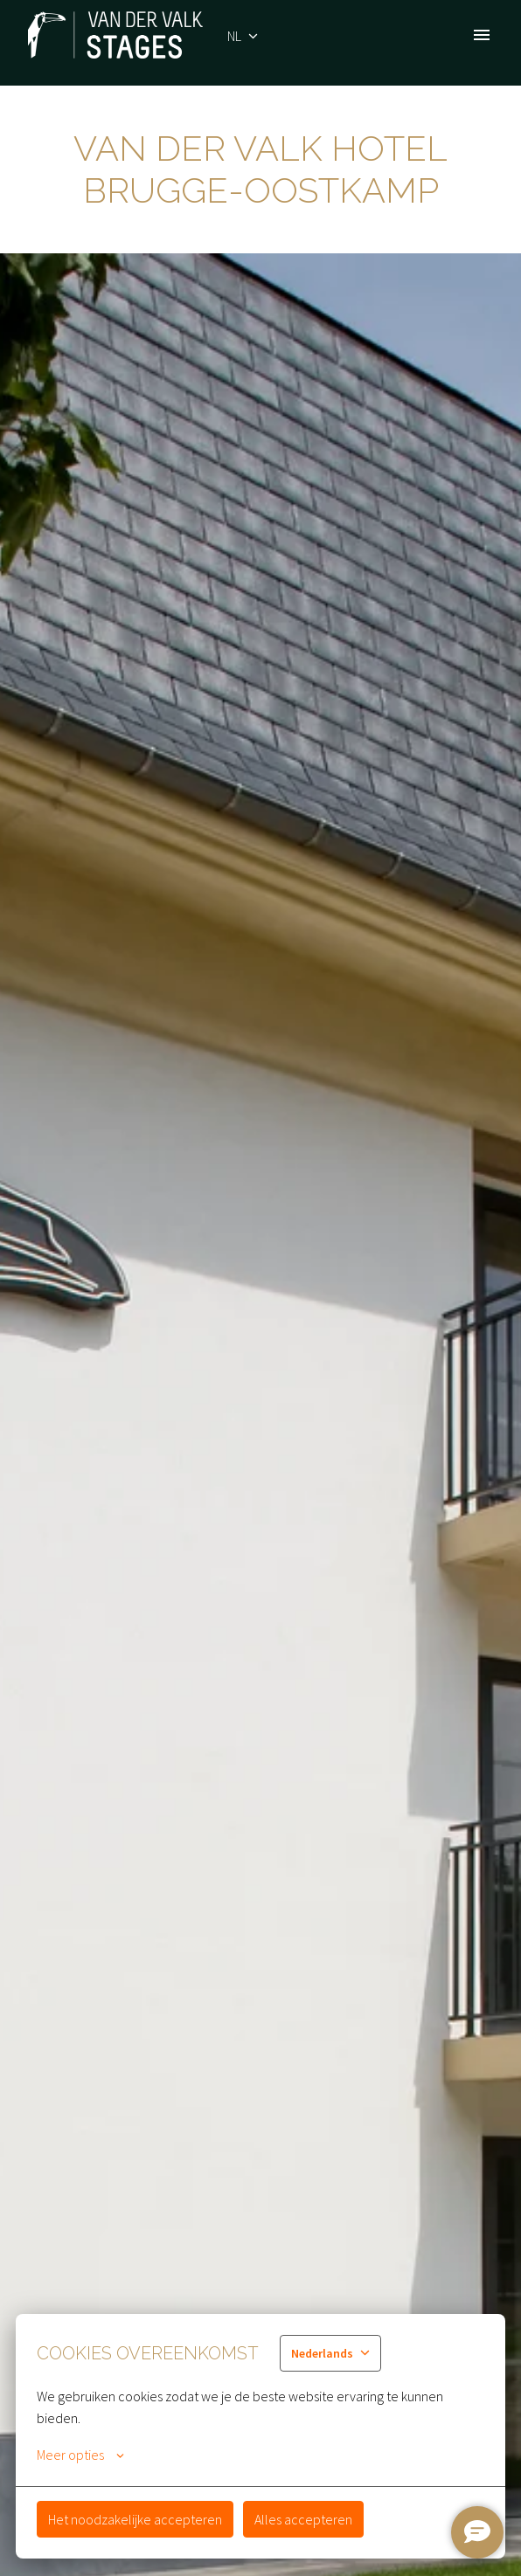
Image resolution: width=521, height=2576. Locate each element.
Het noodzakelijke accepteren (135, 2519)
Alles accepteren (303, 2519)
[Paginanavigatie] (481, 34)
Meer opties (80, 2454)
